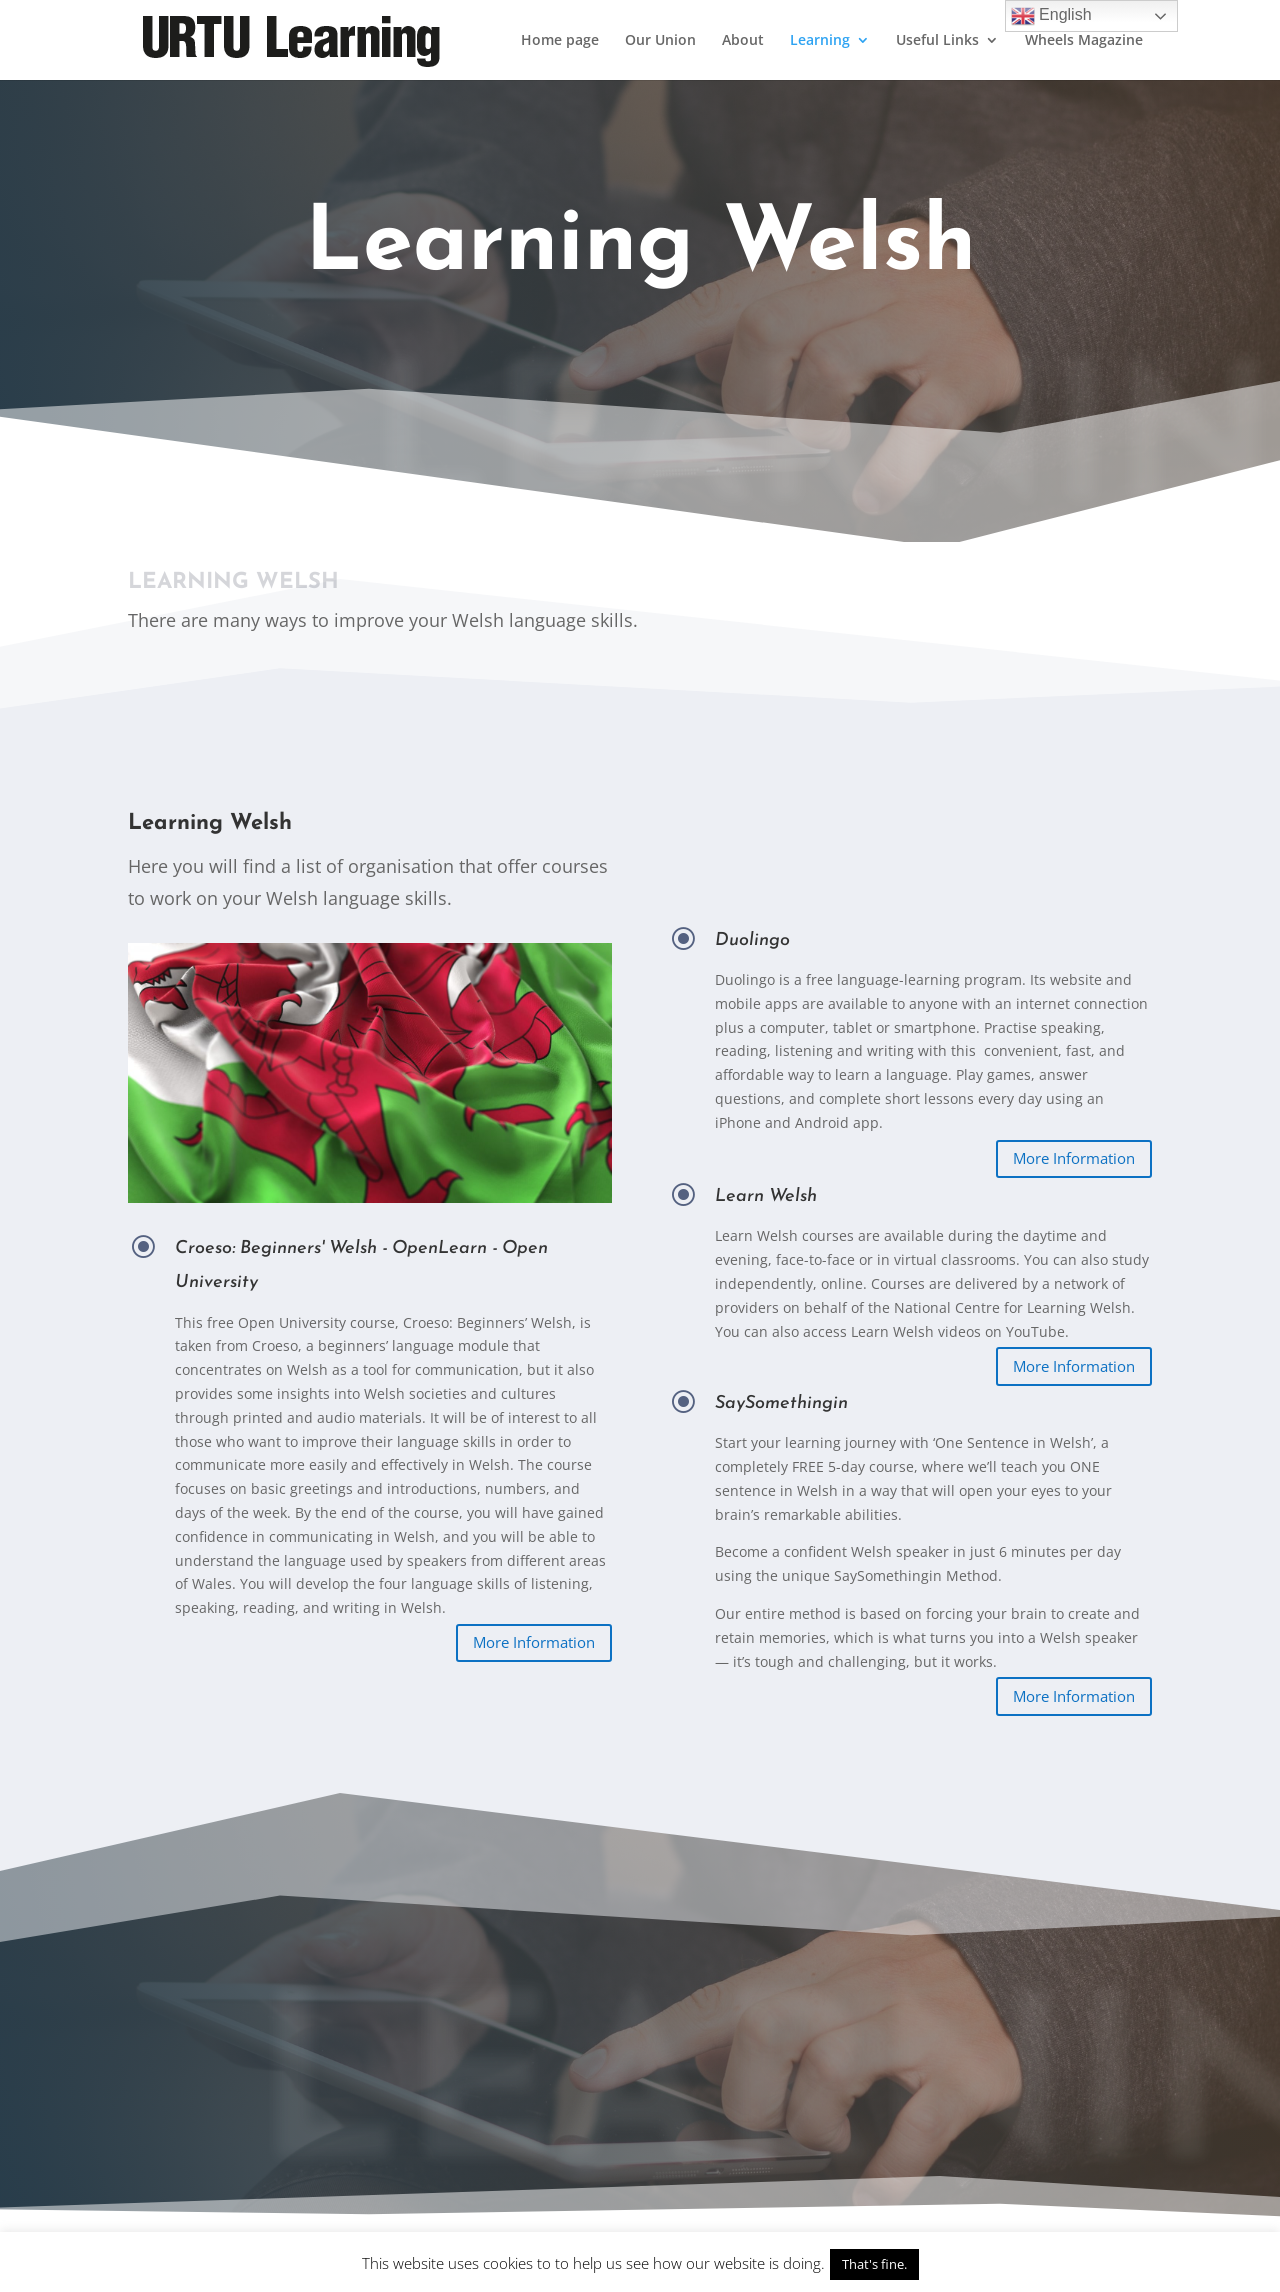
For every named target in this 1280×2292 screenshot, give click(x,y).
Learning (820, 41)
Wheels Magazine (1084, 41)
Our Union (660, 41)
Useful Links (937, 41)
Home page (560, 41)
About (743, 41)
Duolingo (789, 940)
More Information (534, 1642)
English (1051, 16)
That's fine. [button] (874, 2264)
